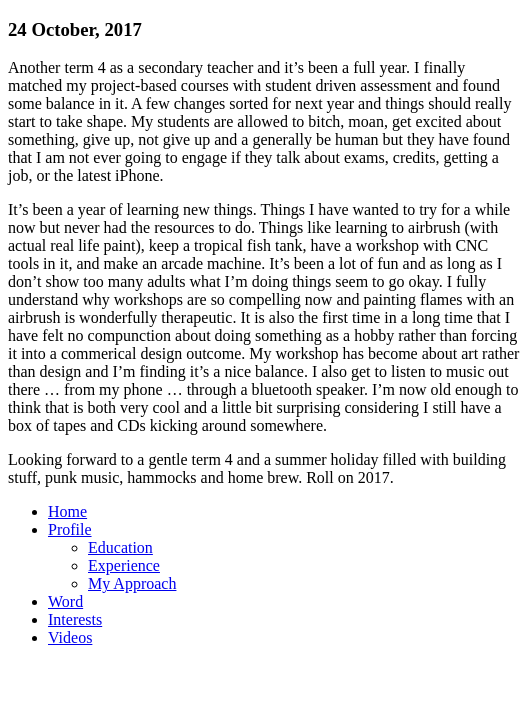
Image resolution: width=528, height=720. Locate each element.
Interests (75, 619)
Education (120, 547)
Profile (70, 529)
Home (67, 511)
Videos (70, 637)
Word (65, 601)
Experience (124, 565)
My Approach (132, 583)
